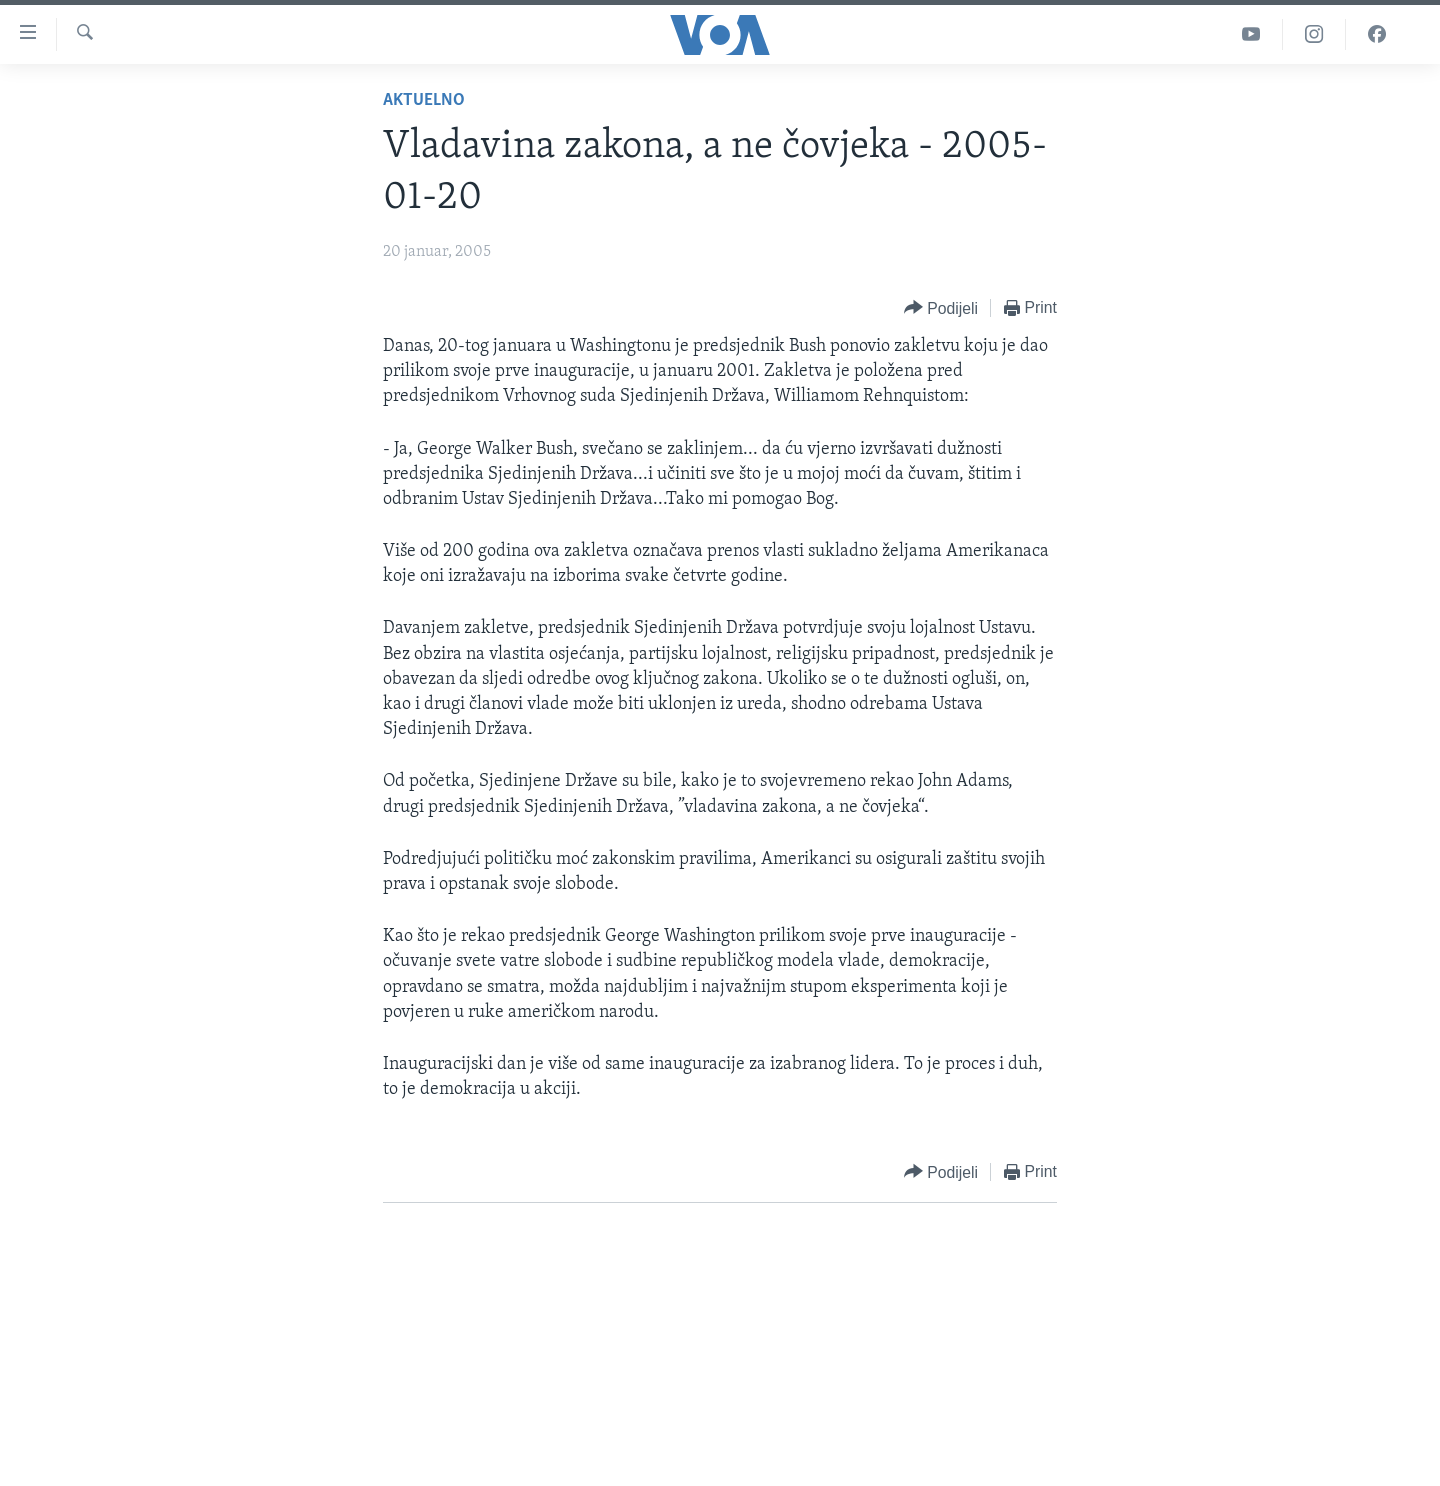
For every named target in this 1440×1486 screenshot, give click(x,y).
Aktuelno (424, 100)
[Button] (941, 308)
